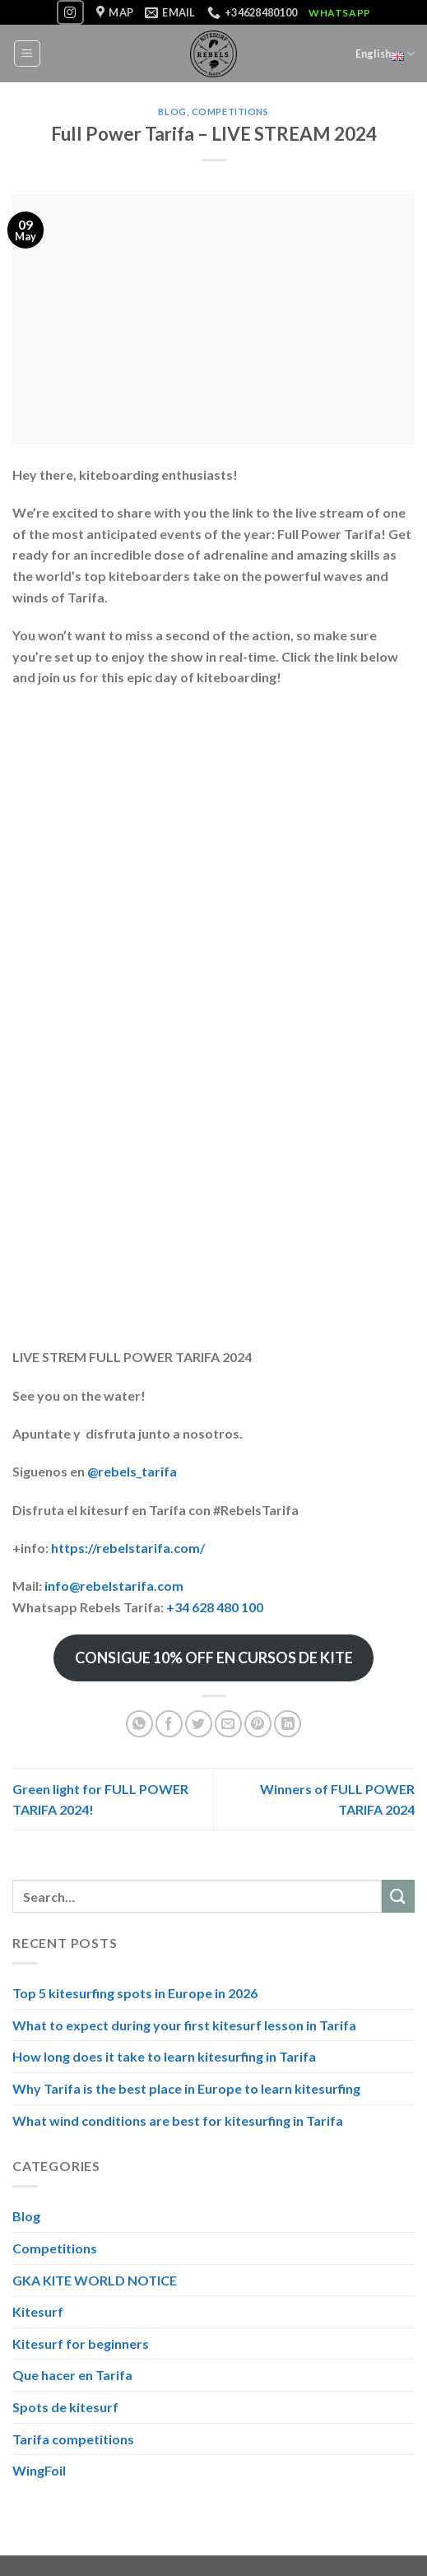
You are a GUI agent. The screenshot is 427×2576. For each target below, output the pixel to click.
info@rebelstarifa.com (113, 1585)
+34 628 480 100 (214, 1607)
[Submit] (398, 1896)
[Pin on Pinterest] (258, 1723)
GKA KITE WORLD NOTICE (94, 2280)
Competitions (230, 111)
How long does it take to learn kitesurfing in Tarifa (164, 2056)
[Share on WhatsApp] (139, 1723)
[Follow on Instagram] (70, 12)
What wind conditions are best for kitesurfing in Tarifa (177, 2120)
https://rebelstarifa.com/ (128, 1547)
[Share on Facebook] (169, 1723)
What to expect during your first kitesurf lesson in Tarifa (184, 2025)
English (385, 53)
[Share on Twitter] (198, 1723)
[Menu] (27, 53)
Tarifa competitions (73, 2438)
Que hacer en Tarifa (72, 2375)
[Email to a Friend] (228, 1723)
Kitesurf (37, 2311)
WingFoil (39, 2470)
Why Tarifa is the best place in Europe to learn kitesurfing (186, 2088)
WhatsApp (340, 13)
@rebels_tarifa (132, 1471)
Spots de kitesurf (65, 2407)
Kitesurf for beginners (80, 2343)
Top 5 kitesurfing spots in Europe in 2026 (135, 1993)
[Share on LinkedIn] (287, 1723)
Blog (172, 111)
